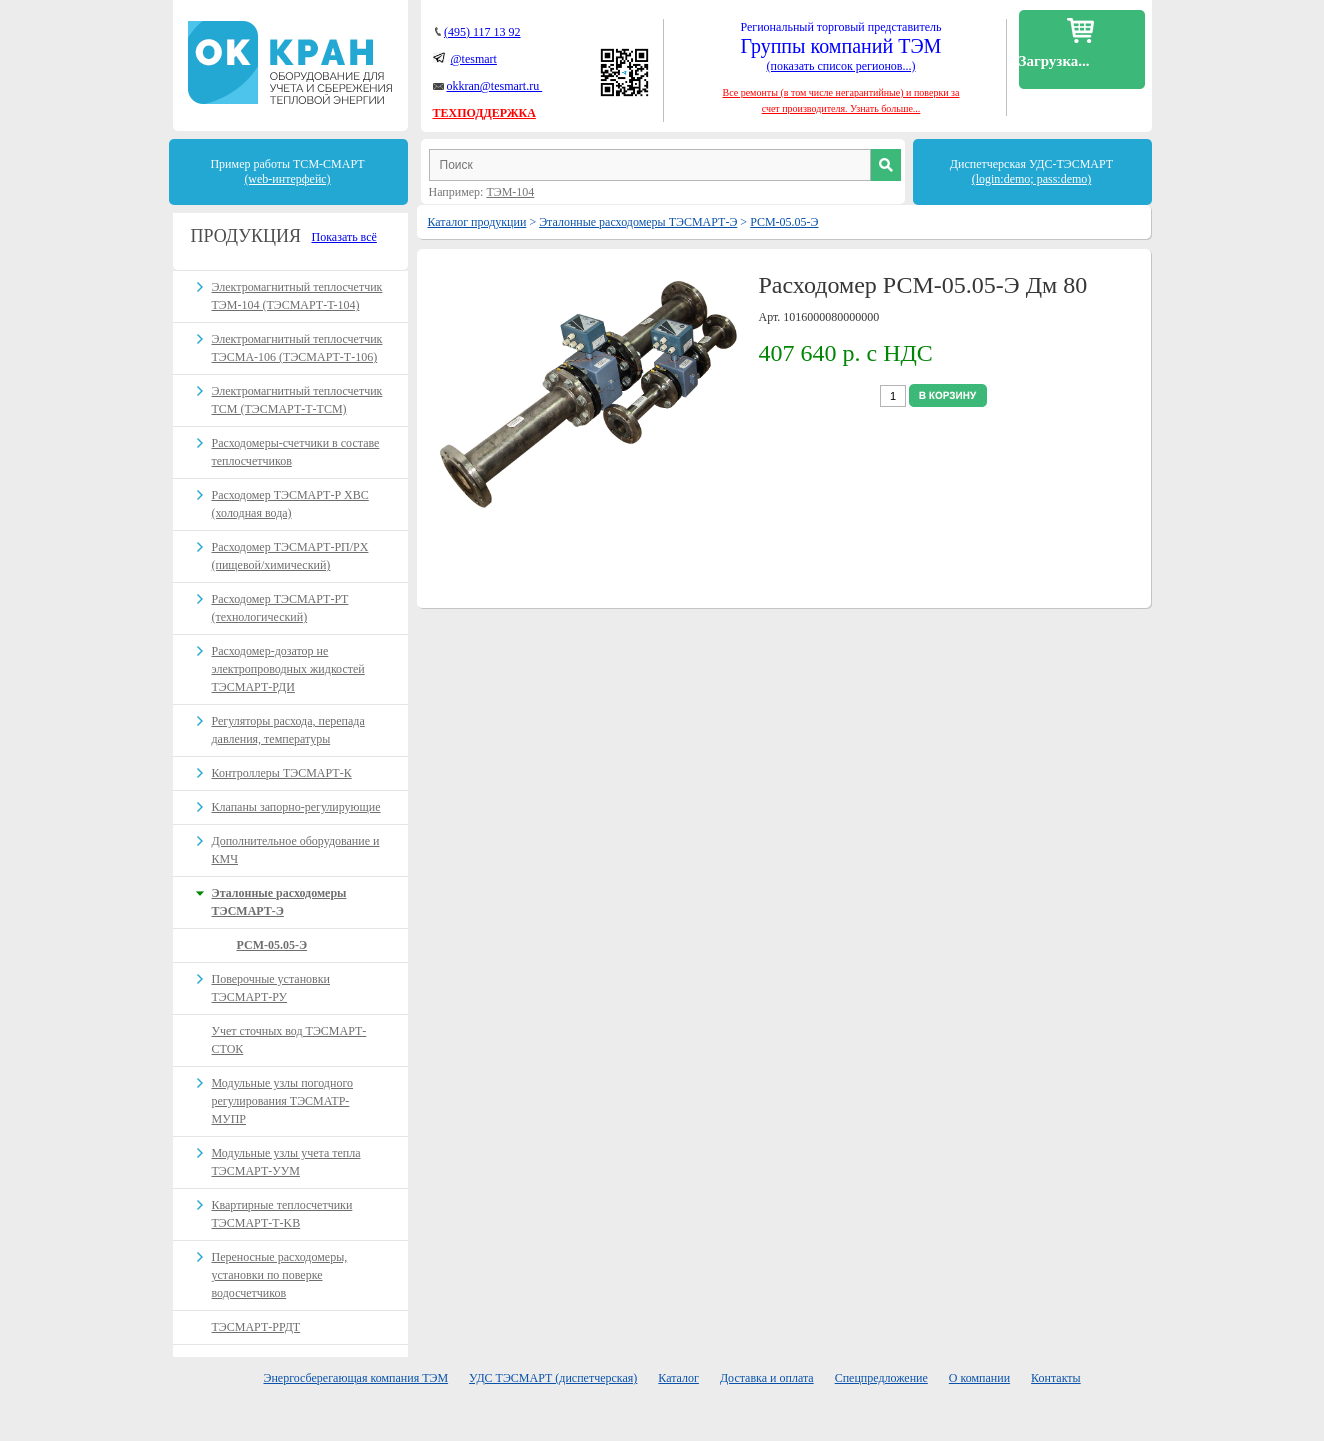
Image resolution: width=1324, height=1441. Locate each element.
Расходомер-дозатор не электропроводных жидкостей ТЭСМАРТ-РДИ (288, 669)
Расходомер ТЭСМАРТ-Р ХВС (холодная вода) (290, 504)
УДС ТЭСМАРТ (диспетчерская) (553, 1378)
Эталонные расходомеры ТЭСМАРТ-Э (638, 222)
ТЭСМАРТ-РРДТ (256, 1327)
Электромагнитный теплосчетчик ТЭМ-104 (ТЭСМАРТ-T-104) (297, 296)
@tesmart (474, 59)
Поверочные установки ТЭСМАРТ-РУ (271, 988)
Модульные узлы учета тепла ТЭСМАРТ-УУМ (286, 1162)
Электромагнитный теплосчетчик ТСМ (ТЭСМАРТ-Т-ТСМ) (297, 400)
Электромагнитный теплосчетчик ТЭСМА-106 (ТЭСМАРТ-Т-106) (297, 348)
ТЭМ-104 (510, 192)
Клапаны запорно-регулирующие (296, 807)
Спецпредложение (881, 1378)
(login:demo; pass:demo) (1032, 179)
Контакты (1056, 1378)
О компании (979, 1378)
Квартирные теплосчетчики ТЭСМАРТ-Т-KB (282, 1214)
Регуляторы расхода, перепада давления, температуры (288, 730)
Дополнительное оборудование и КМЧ (296, 850)
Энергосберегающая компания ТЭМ (356, 1378)
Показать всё (344, 237)
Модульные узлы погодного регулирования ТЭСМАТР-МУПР (283, 1101)
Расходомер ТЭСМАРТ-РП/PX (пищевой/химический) (290, 556)
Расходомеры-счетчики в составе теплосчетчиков (296, 452)
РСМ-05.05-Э (784, 222)
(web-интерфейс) (287, 179)
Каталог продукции (477, 222)
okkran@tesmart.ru (495, 86)
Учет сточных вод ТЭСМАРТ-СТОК (289, 1040)
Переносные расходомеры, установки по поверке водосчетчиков (280, 1275)
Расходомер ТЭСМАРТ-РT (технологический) (280, 608)
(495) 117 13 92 (482, 32)
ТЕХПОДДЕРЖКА (484, 113)
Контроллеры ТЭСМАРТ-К (282, 773)
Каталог (678, 1378)
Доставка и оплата (767, 1378)
